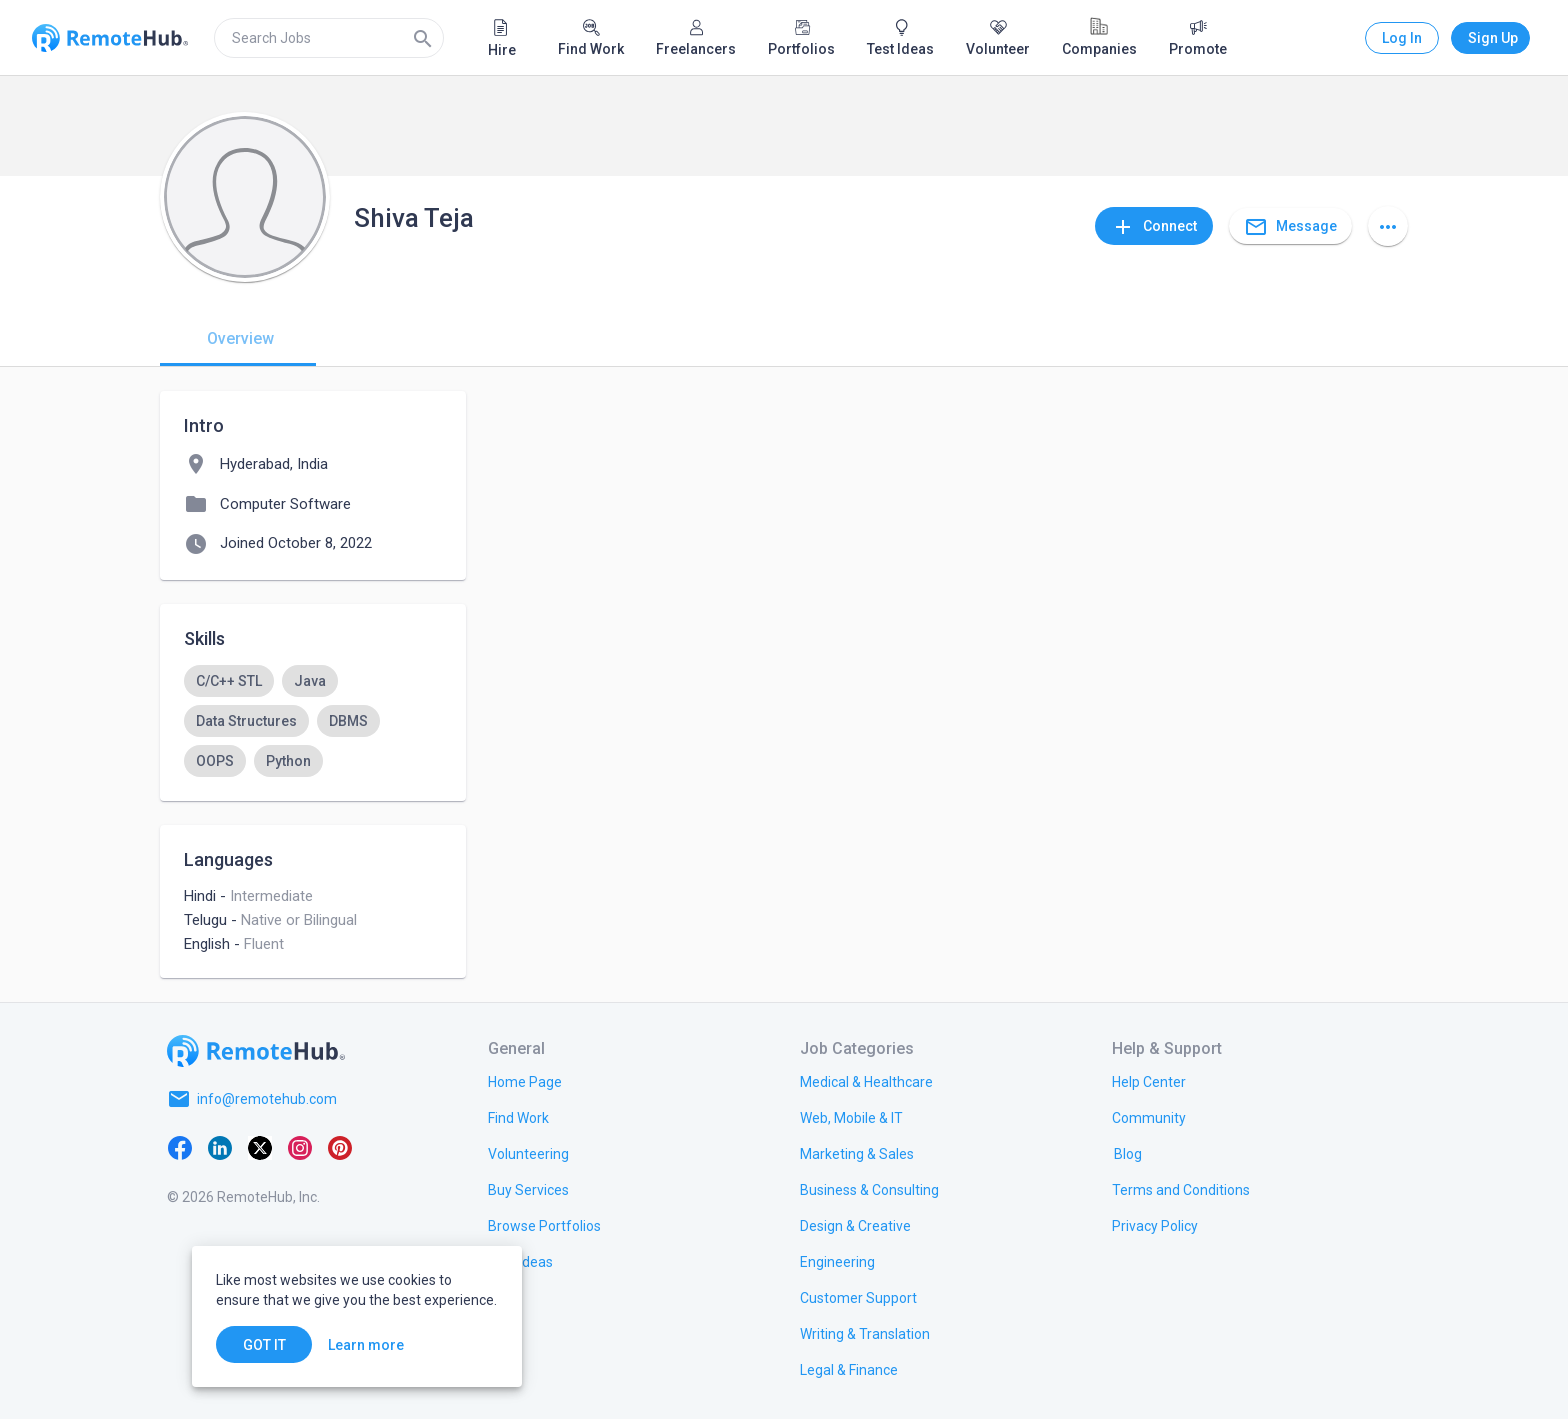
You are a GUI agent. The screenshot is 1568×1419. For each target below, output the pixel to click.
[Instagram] (300, 1147)
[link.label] (1149, 1081)
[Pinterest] (340, 1147)
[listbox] (313, 721)
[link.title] (525, 1081)
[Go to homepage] (256, 1051)
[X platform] (260, 1147)
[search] (329, 38)
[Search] (423, 38)
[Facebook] (180, 1147)
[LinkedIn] (220, 1147)
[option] (229, 681)
